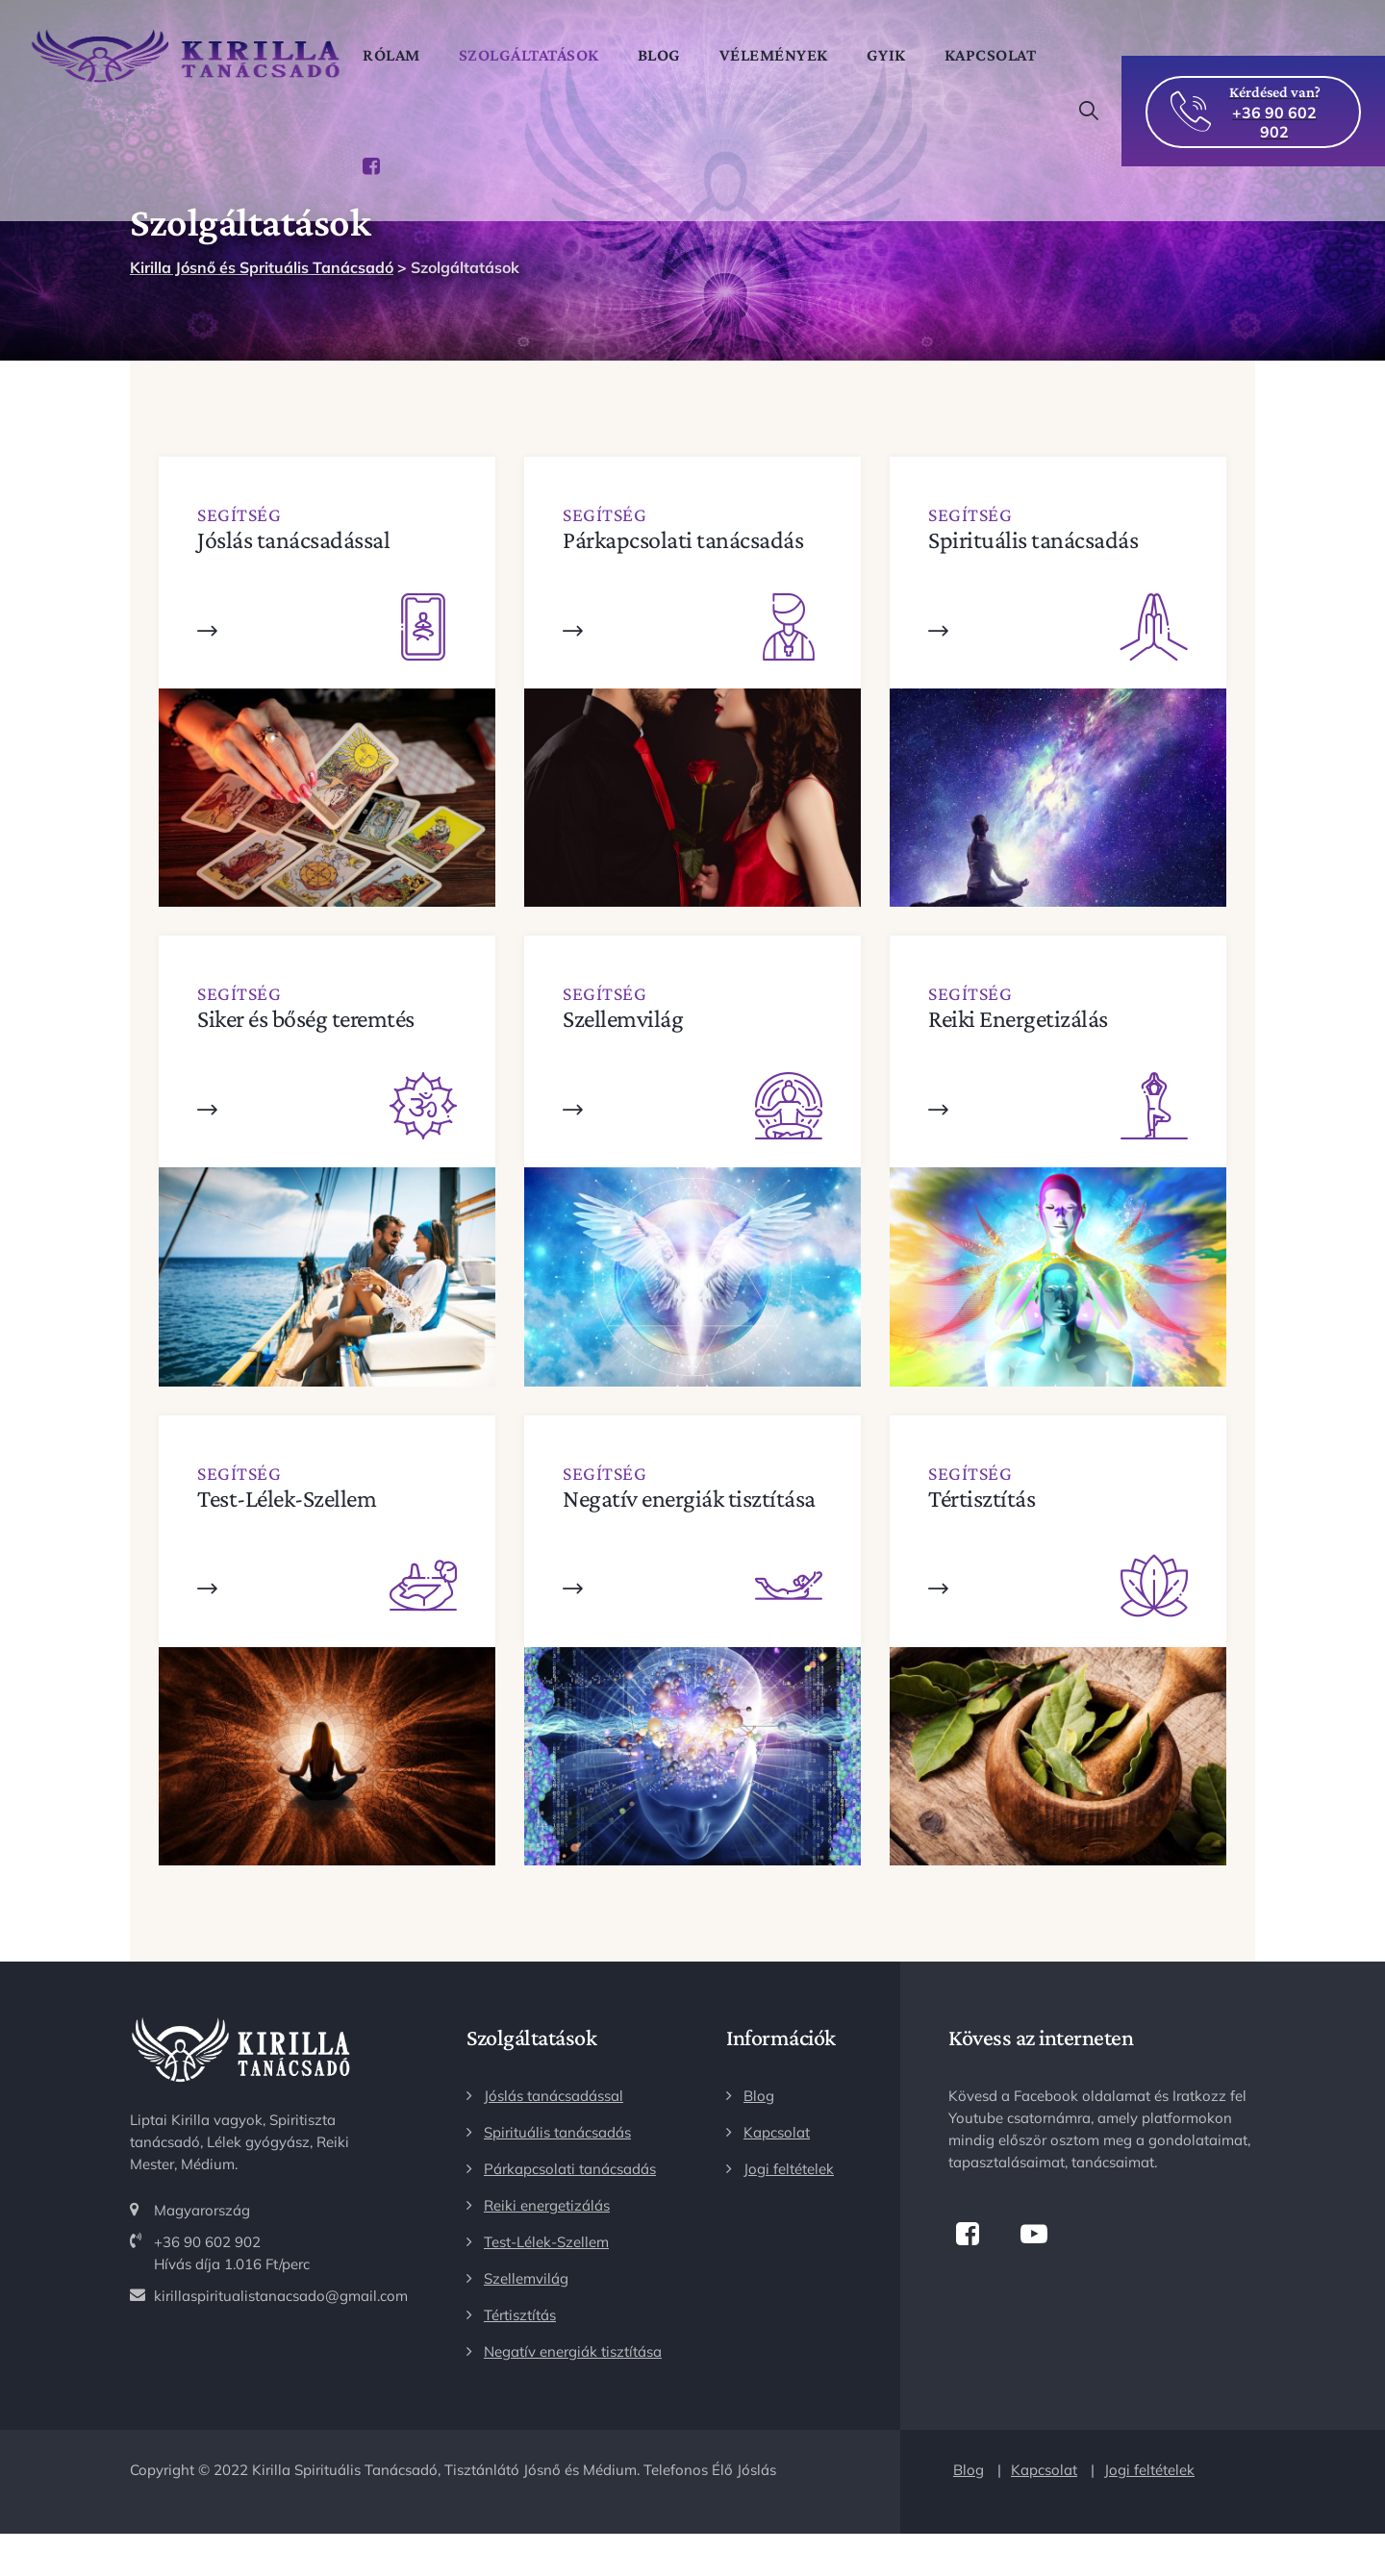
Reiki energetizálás (547, 2205)
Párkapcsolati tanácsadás (683, 540)
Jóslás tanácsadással (293, 540)
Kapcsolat (421, 165)
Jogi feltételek (788, 2169)
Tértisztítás (981, 1499)
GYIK (899, 54)
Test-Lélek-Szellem (286, 1499)
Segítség (239, 514)
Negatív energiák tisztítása (689, 1499)
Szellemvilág (623, 1019)
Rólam (404, 54)
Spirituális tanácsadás (1033, 540)
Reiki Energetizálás (1018, 1019)
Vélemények (786, 54)
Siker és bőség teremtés (306, 1019)
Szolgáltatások (541, 54)
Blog (671, 54)
